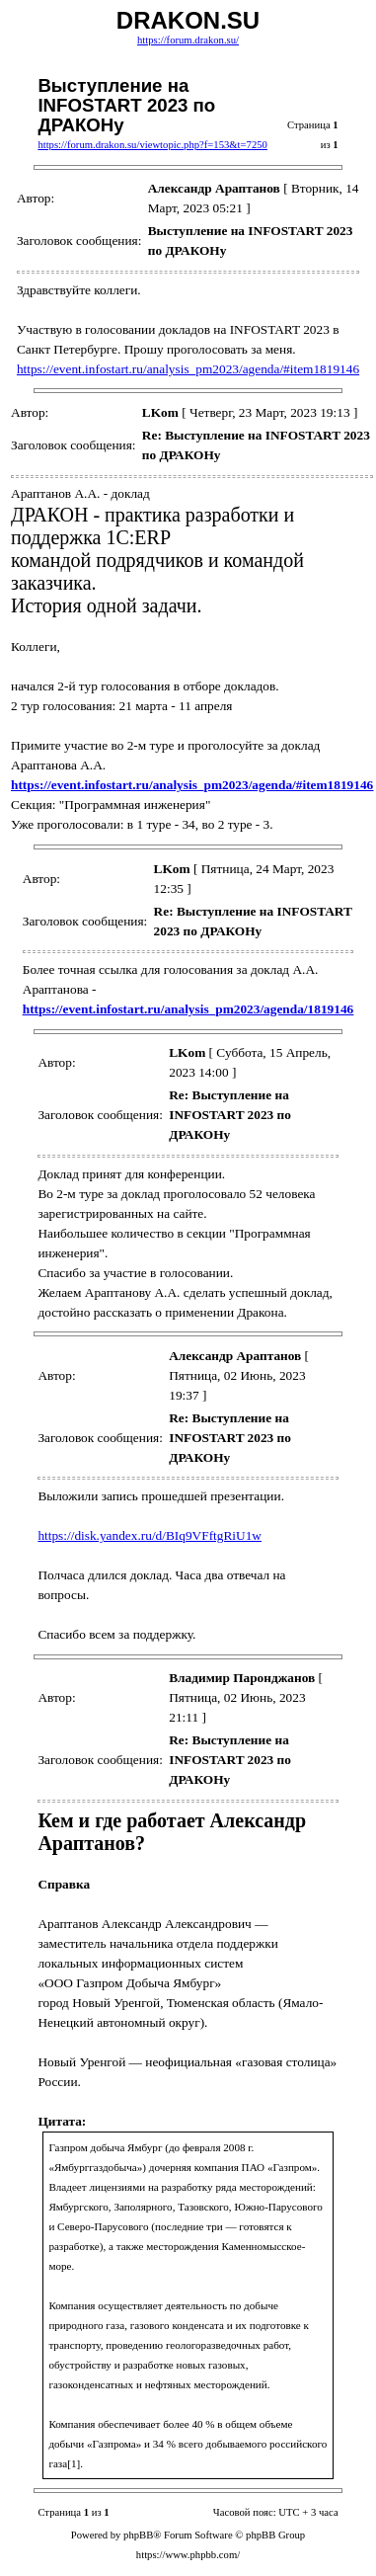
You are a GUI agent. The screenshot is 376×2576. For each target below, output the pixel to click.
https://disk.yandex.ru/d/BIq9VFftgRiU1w (150, 1535)
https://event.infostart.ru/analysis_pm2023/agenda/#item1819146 (188, 369)
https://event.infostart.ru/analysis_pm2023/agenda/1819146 (188, 1009)
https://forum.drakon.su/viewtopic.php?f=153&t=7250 (152, 144)
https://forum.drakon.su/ (188, 40)
